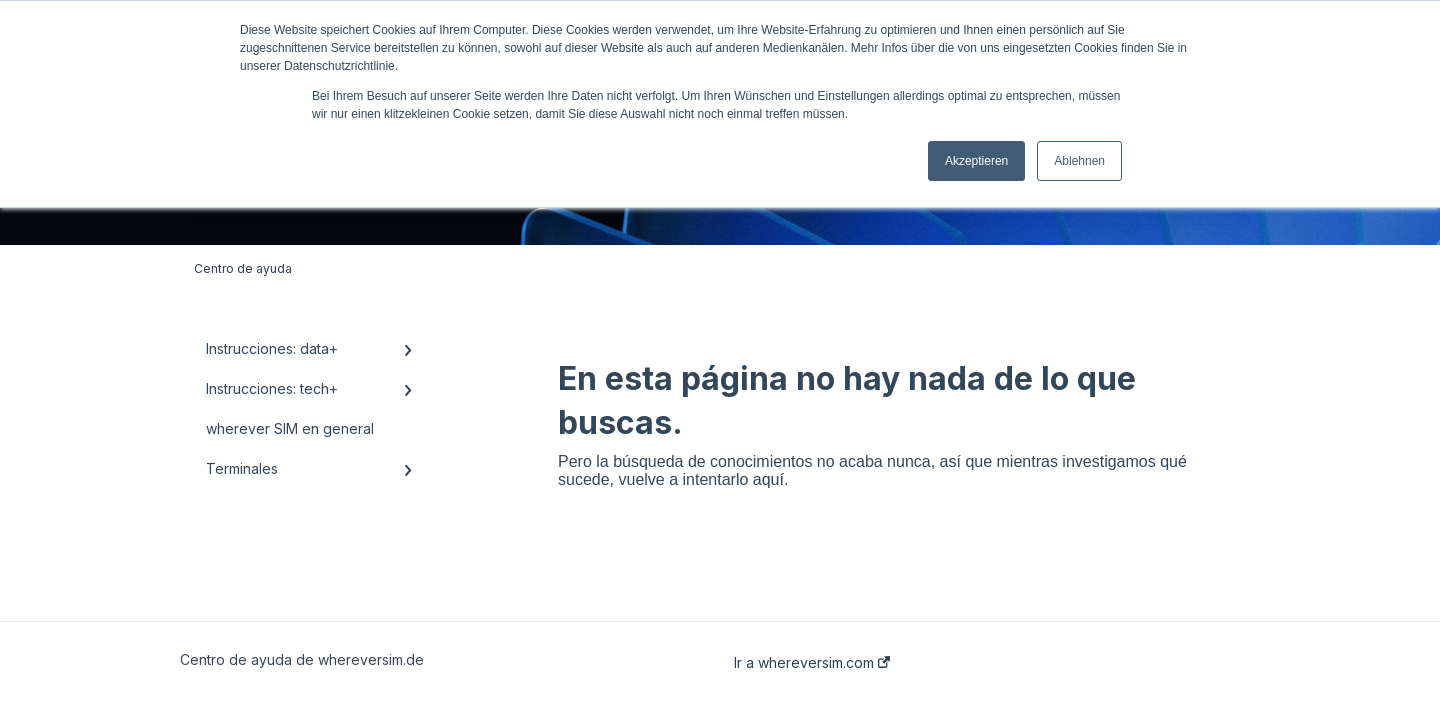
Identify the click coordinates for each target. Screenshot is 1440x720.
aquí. (771, 479)
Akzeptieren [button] (976, 161)
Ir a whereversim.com (812, 663)
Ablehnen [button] (1079, 161)
